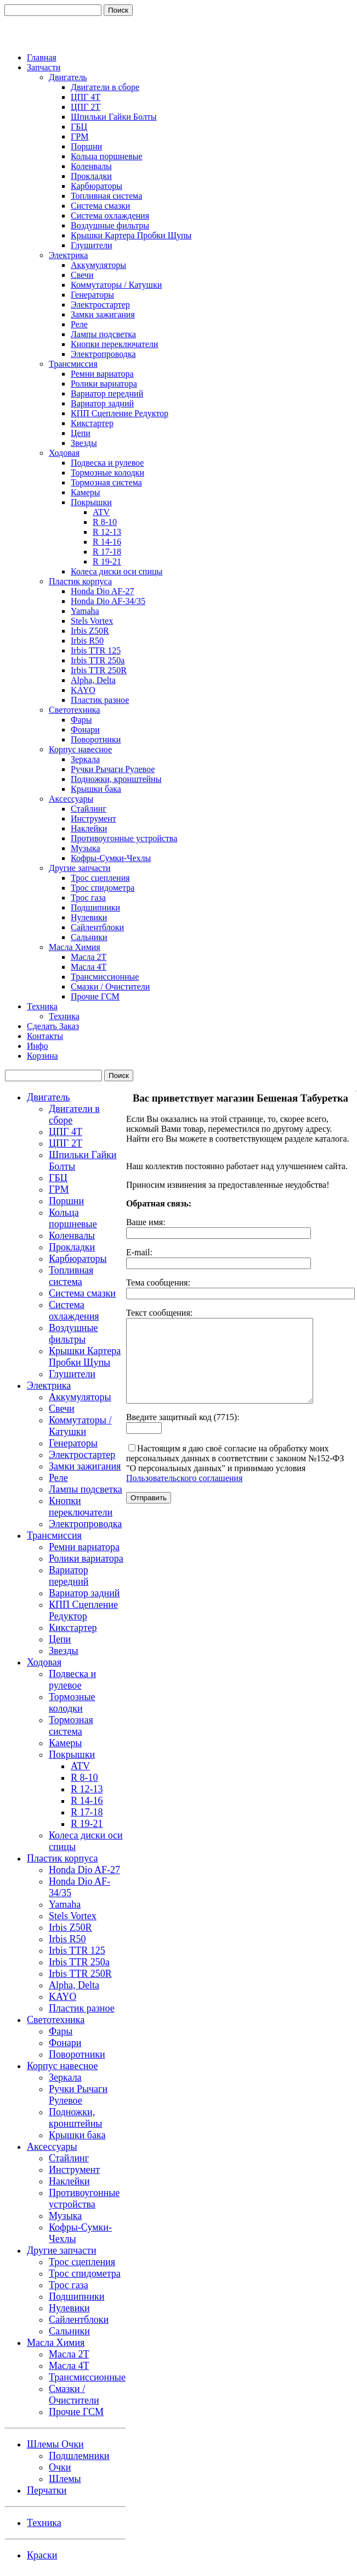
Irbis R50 (87, 640)
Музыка (85, 848)
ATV (101, 512)
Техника (42, 1006)
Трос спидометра (102, 887)
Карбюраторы (96, 186)
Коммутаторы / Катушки (116, 284)
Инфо (37, 1045)
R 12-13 (107, 532)
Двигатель (68, 77)
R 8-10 (105, 522)
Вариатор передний (107, 393)
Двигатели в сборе (105, 87)
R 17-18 (107, 551)
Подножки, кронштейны (116, 779)
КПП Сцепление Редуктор (119, 413)
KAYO (83, 690)
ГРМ (79, 136)
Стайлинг (88, 808)
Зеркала (85, 759)
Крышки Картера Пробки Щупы (131, 235)
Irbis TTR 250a (97, 660)
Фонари (85, 729)
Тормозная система (106, 482)
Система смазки (100, 205)
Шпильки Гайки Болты (113, 116)
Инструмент (93, 818)
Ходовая (64, 452)
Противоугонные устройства (124, 838)
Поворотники (96, 739)
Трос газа (88, 897)
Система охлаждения (110, 215)
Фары (81, 719)
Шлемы (65, 2478)
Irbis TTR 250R (99, 670)
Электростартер (100, 304)
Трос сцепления (100, 877)
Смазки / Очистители (110, 986)
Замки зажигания (103, 314)
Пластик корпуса (80, 581)
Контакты (45, 1036)
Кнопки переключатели (114, 344)
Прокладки (91, 176)
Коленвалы (91, 166)
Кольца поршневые (107, 156)
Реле (79, 324)
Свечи (82, 275)
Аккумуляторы (98, 265)
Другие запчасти (80, 868)
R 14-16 (107, 541)
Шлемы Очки (55, 2444)
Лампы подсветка (103, 334)
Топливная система (106, 195)
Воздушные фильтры (110, 225)
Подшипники (95, 907)
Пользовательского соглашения (184, 1494)
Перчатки (46, 2490)
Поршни (86, 146)
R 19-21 (107, 561)
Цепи (80, 433)
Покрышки (91, 502)
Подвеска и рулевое (107, 462)
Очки (60, 2467)
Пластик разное (100, 700)
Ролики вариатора (104, 383)
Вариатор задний (102, 403)
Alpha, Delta (93, 680)
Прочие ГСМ (95, 996)
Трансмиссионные (105, 976)
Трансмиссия (73, 363)
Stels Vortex (92, 620)
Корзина (42, 1055)
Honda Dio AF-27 (102, 591)
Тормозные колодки (107, 472)
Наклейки (89, 828)
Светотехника (74, 709)
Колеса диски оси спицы (116, 571)
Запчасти (43, 67)
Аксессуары (71, 798)
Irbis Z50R (90, 630)
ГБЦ (79, 126)
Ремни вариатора (102, 373)
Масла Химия (74, 947)
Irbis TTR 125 (96, 650)
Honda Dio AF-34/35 (108, 601)
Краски (42, 2555)
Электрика (68, 255)
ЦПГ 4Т (85, 97)
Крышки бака (96, 789)
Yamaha (85, 611)
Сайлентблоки (97, 927)
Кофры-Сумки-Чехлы (111, 858)
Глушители (91, 245)
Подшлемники (79, 2455)
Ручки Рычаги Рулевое (113, 769)
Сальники (89, 937)
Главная (41, 57)
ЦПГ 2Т (85, 106)
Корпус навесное (80, 749)
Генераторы (92, 294)
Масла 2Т (88, 957)
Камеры (85, 492)
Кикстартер (92, 423)
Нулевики (89, 917)
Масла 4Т (88, 966)
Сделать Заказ (53, 1026)
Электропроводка (103, 354)
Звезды (84, 443)
